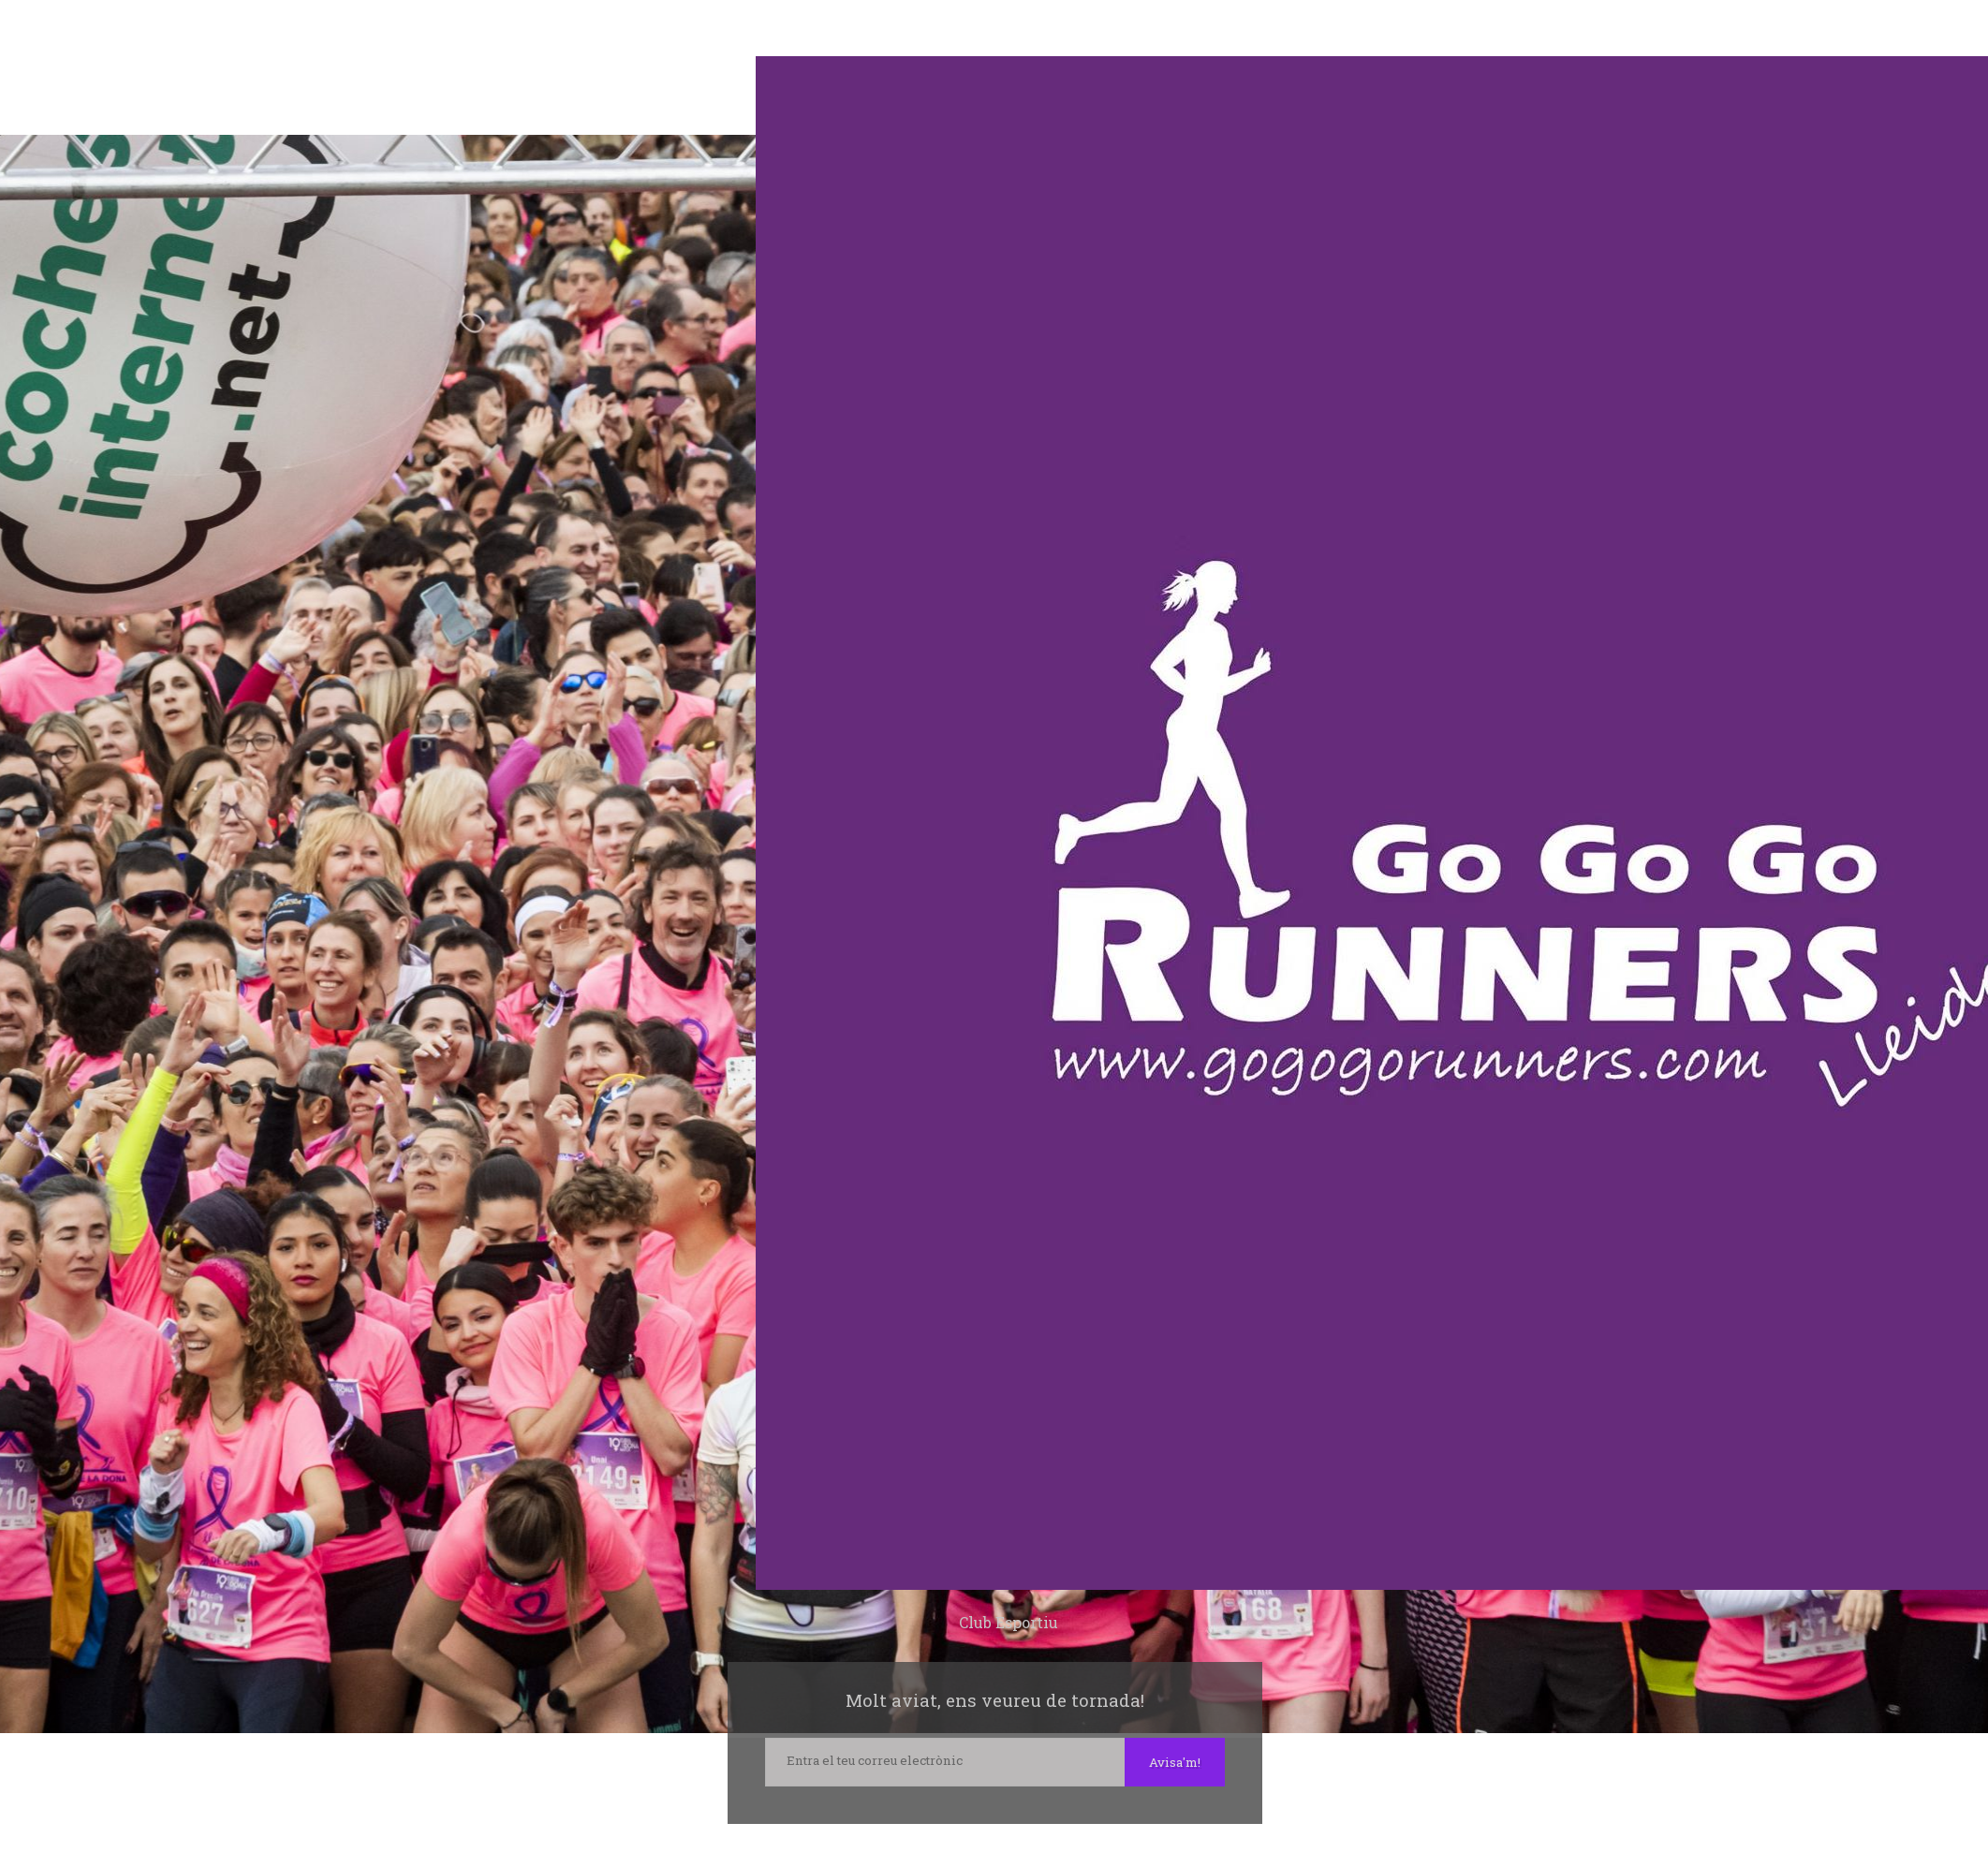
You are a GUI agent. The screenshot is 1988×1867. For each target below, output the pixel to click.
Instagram (994, 1844)
